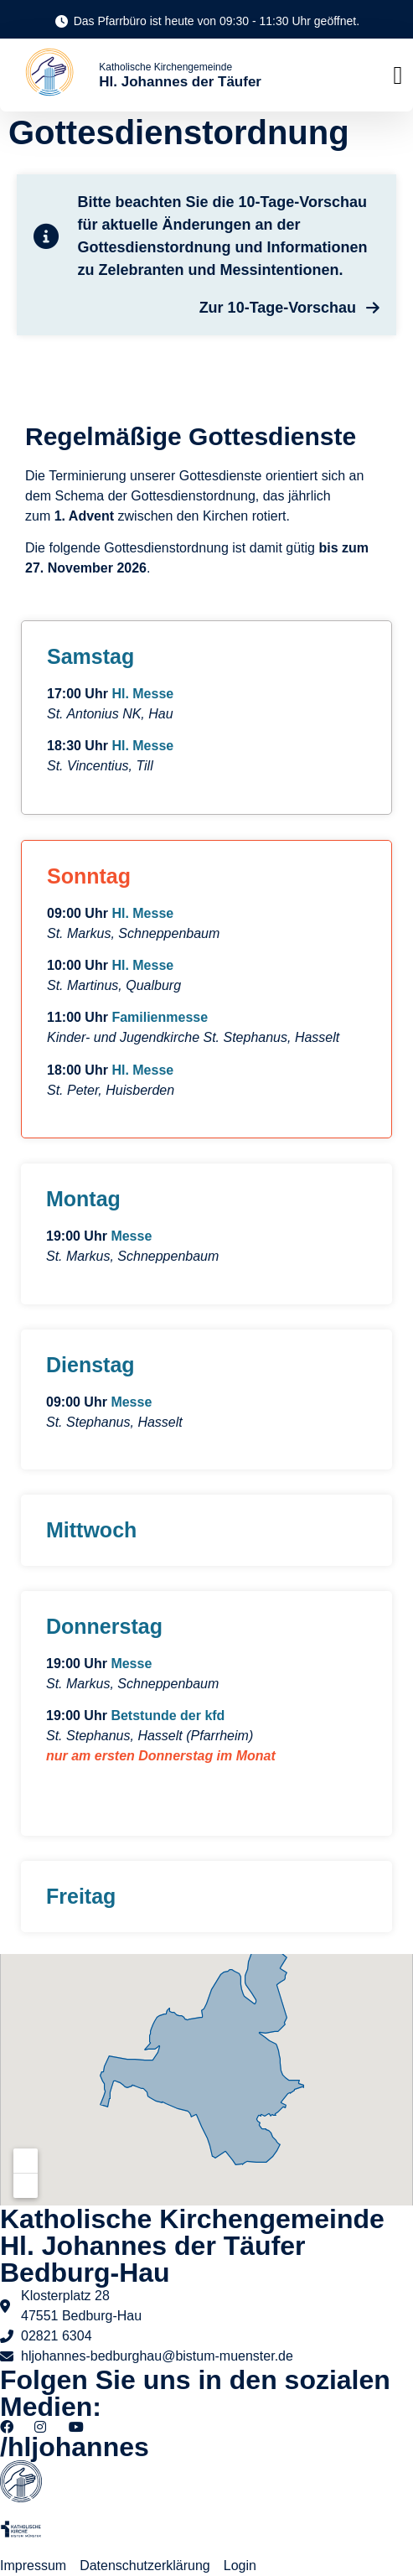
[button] (398, 75)
